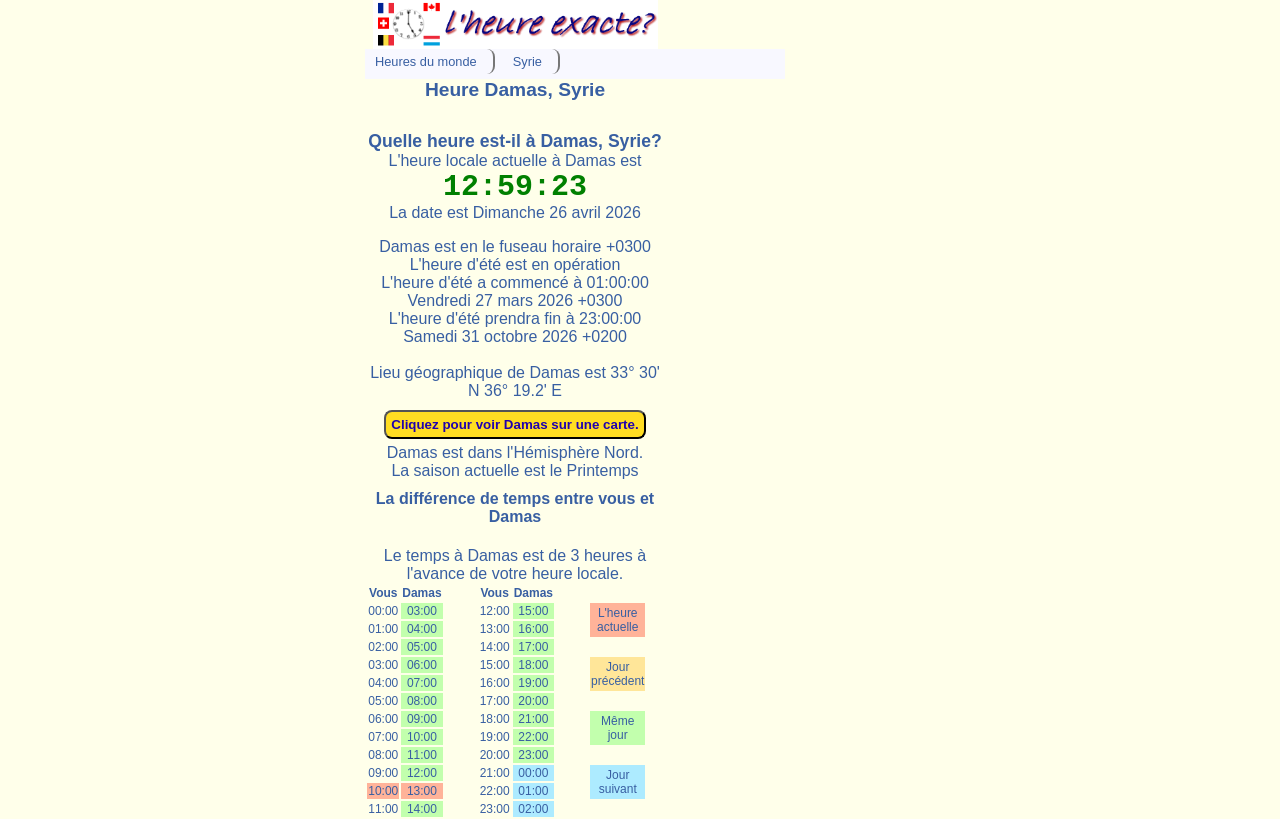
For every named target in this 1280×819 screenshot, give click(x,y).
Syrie (527, 61)
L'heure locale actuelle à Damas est (515, 160)
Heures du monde (426, 61)
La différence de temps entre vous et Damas (515, 507)
